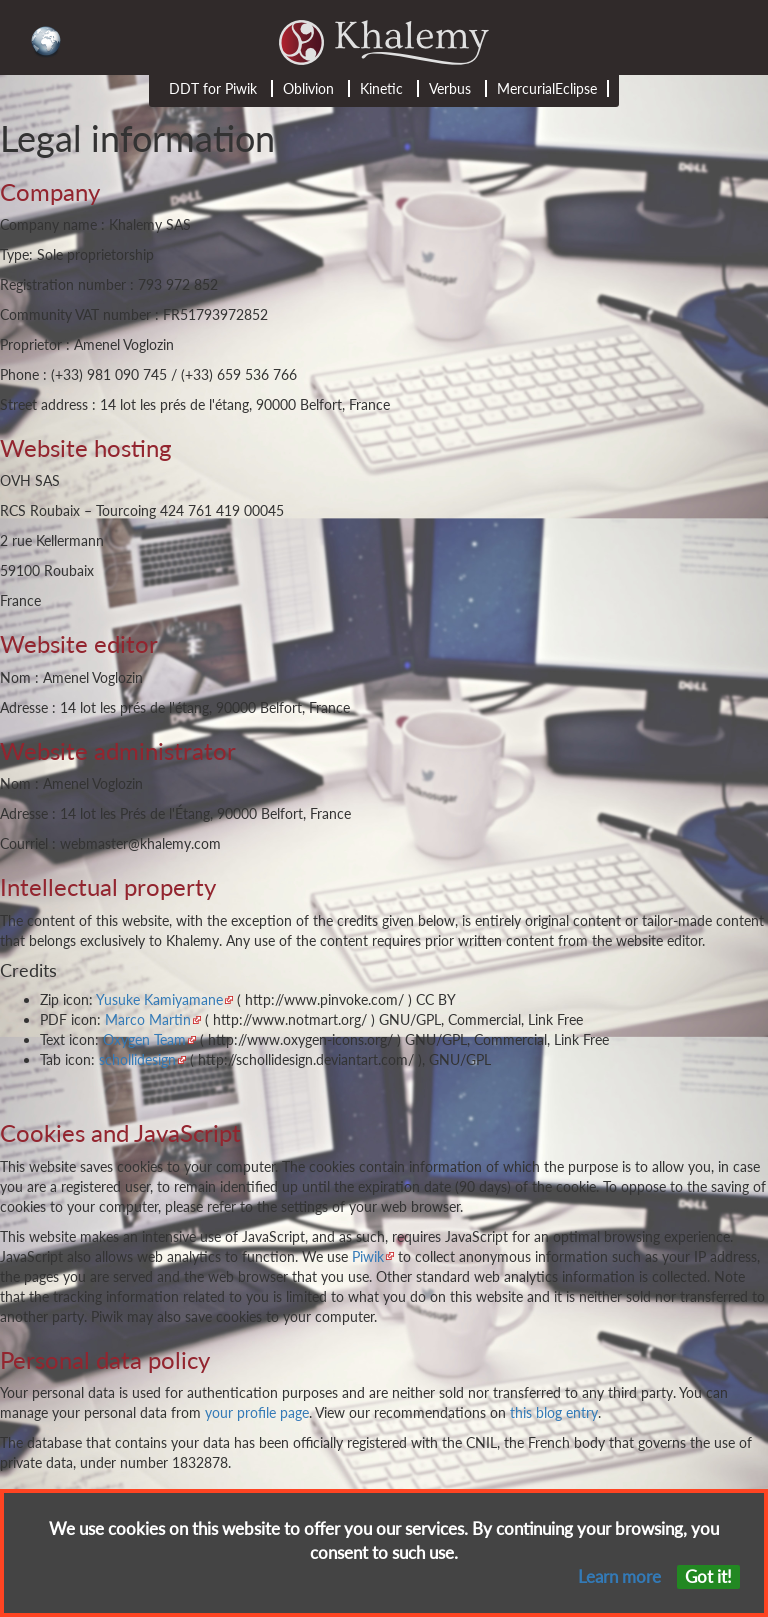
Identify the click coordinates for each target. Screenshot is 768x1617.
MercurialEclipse (547, 88)
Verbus (450, 88)
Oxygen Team (144, 1039)
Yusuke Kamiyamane (159, 999)
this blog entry (554, 1412)
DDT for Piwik (213, 88)
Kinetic (381, 88)
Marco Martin (148, 1019)
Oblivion (308, 88)
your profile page (257, 1412)
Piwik (368, 1256)
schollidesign (137, 1059)
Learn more (619, 1576)
